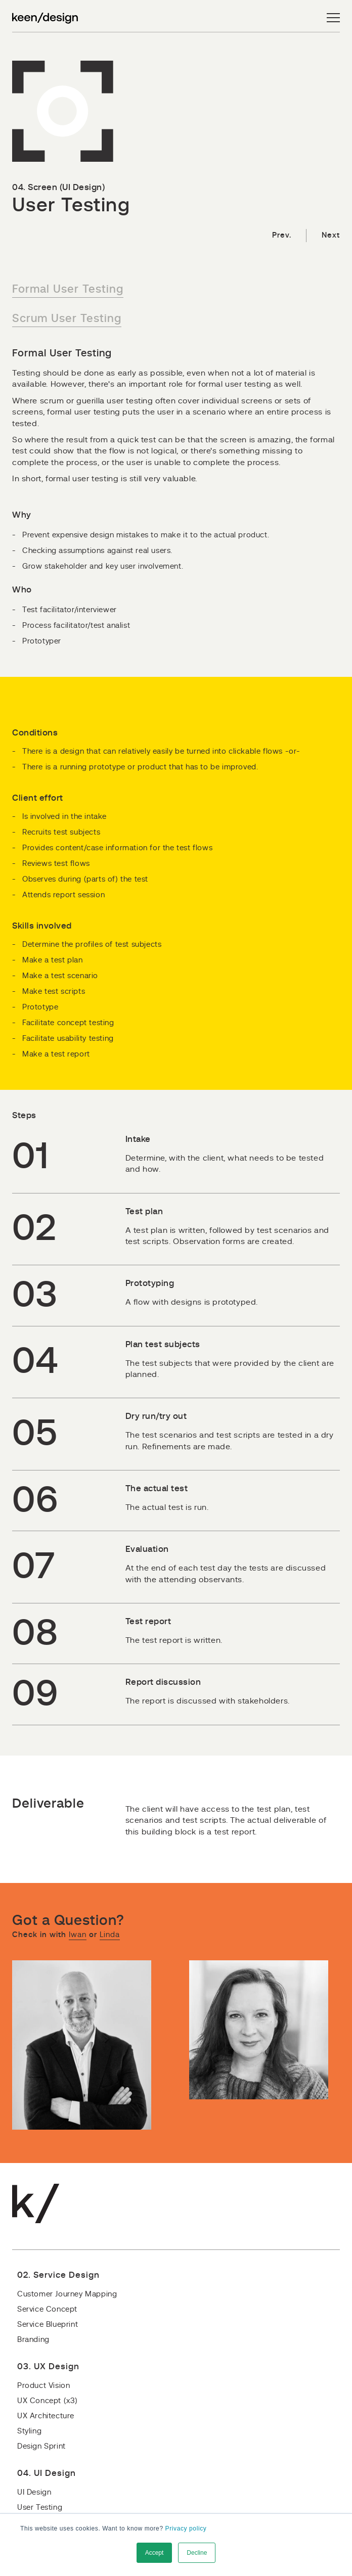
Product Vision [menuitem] (43, 2385)
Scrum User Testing (66, 318)
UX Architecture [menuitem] (45, 2416)
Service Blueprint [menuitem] (47, 2324)
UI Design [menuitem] (34, 2492)
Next (331, 235)
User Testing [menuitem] (39, 2507)
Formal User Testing (67, 289)
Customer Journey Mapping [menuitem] (67, 2294)
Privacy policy (186, 2528)
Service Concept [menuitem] (47, 2309)
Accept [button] (154, 2552)
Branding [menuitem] (33, 2339)
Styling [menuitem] (29, 2431)
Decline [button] (197, 2552)
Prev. (281, 235)
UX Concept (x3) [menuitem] (47, 2401)
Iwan (77, 1935)
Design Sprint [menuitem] (41, 2446)
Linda (110, 1935)
